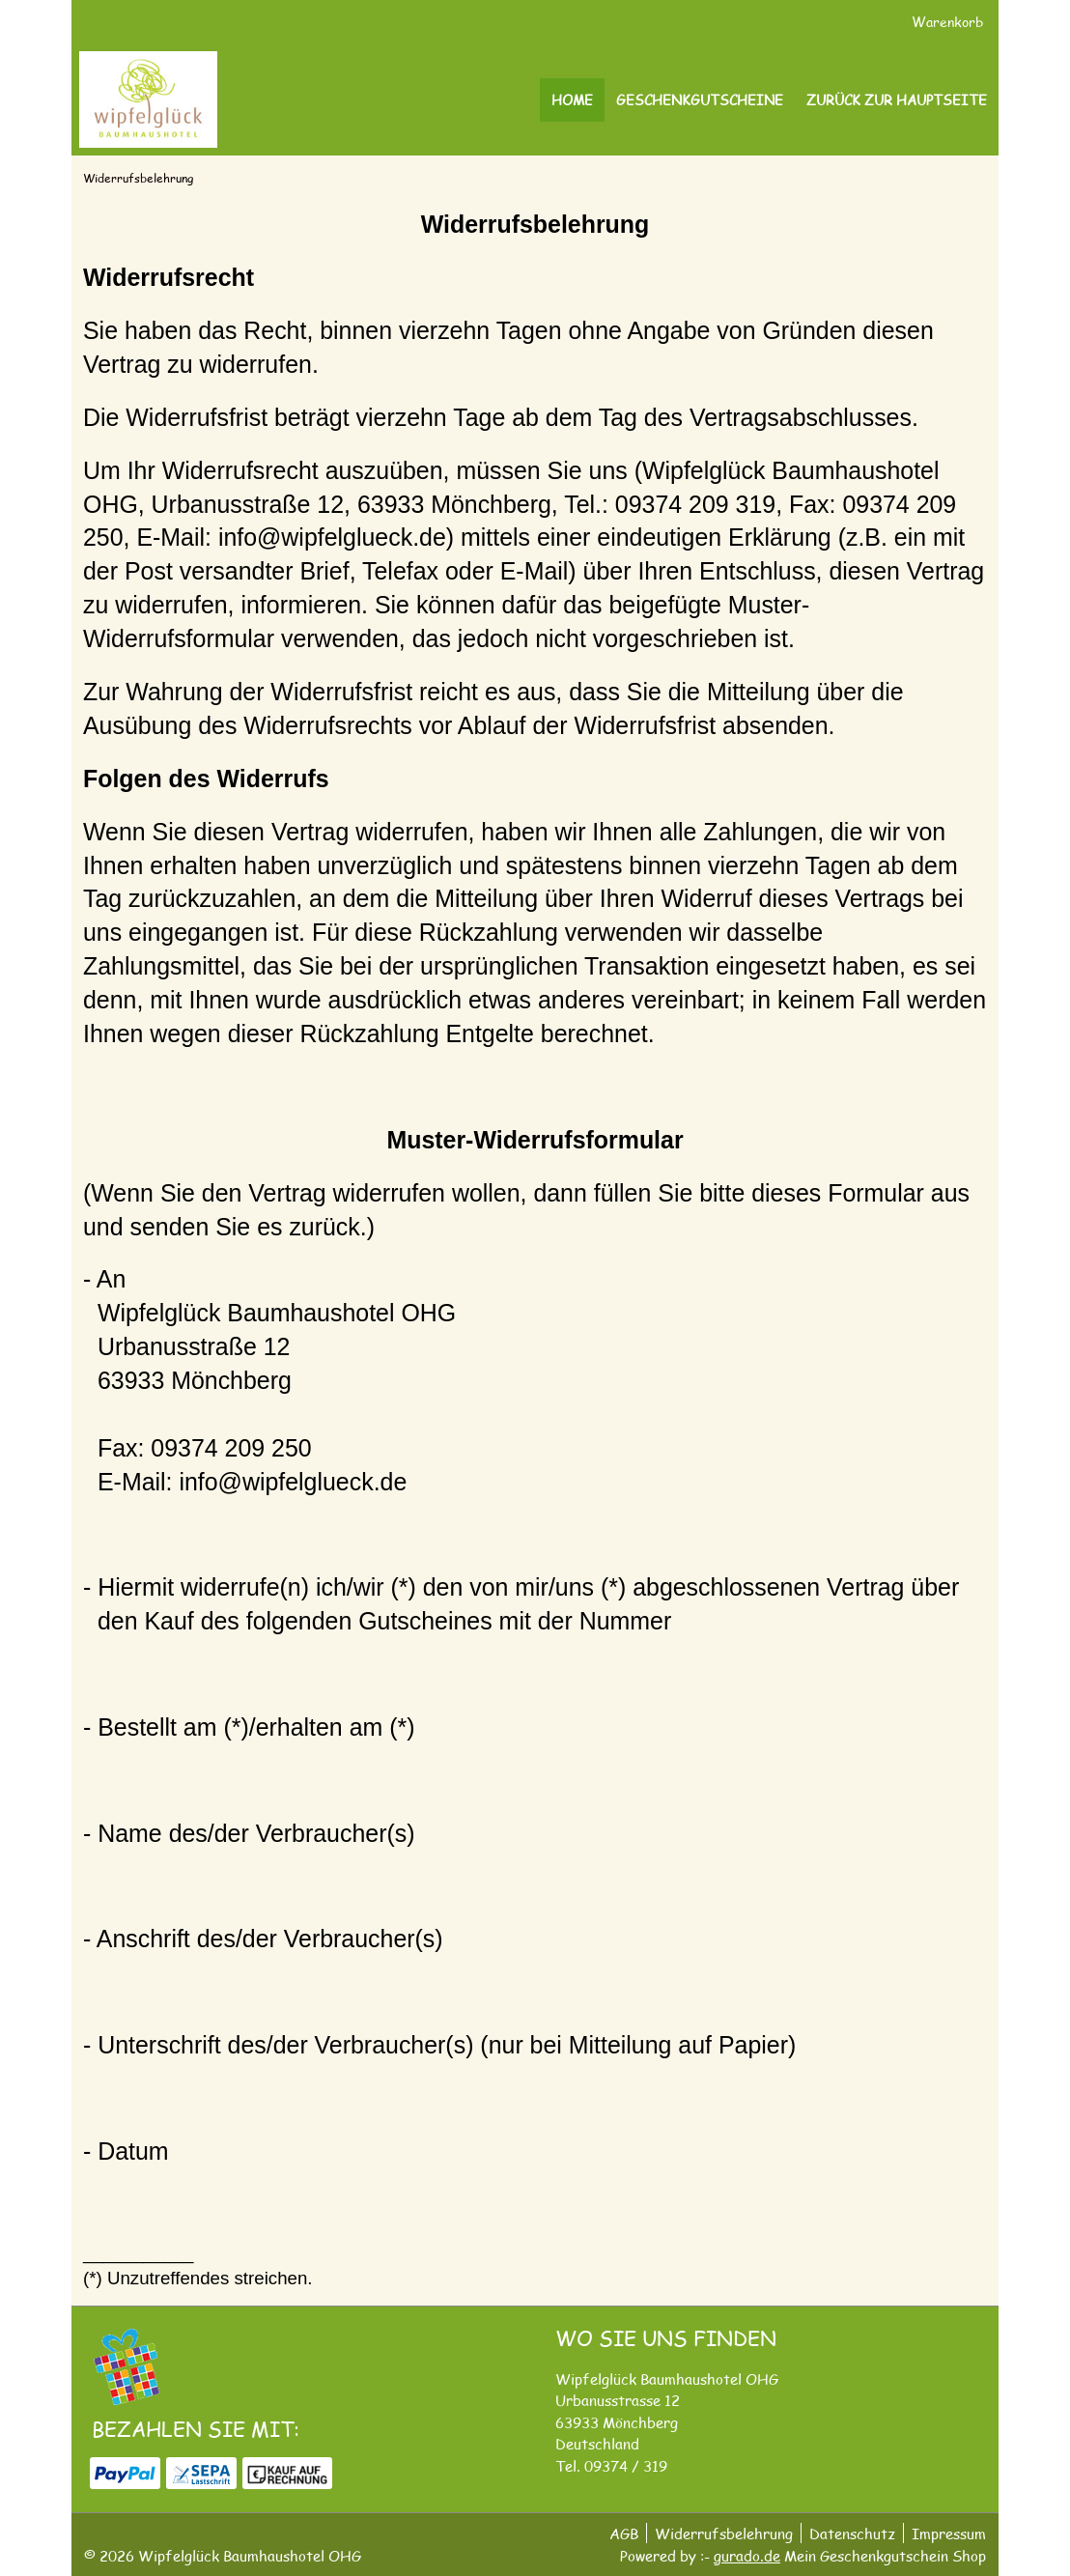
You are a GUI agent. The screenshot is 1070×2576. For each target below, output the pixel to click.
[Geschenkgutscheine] (699, 100)
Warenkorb (949, 22)
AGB (623, 2533)
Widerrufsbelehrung (724, 2533)
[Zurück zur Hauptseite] (896, 100)
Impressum (949, 2533)
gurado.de (747, 2555)
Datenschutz (852, 2533)
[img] (148, 99)
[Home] (572, 100)
